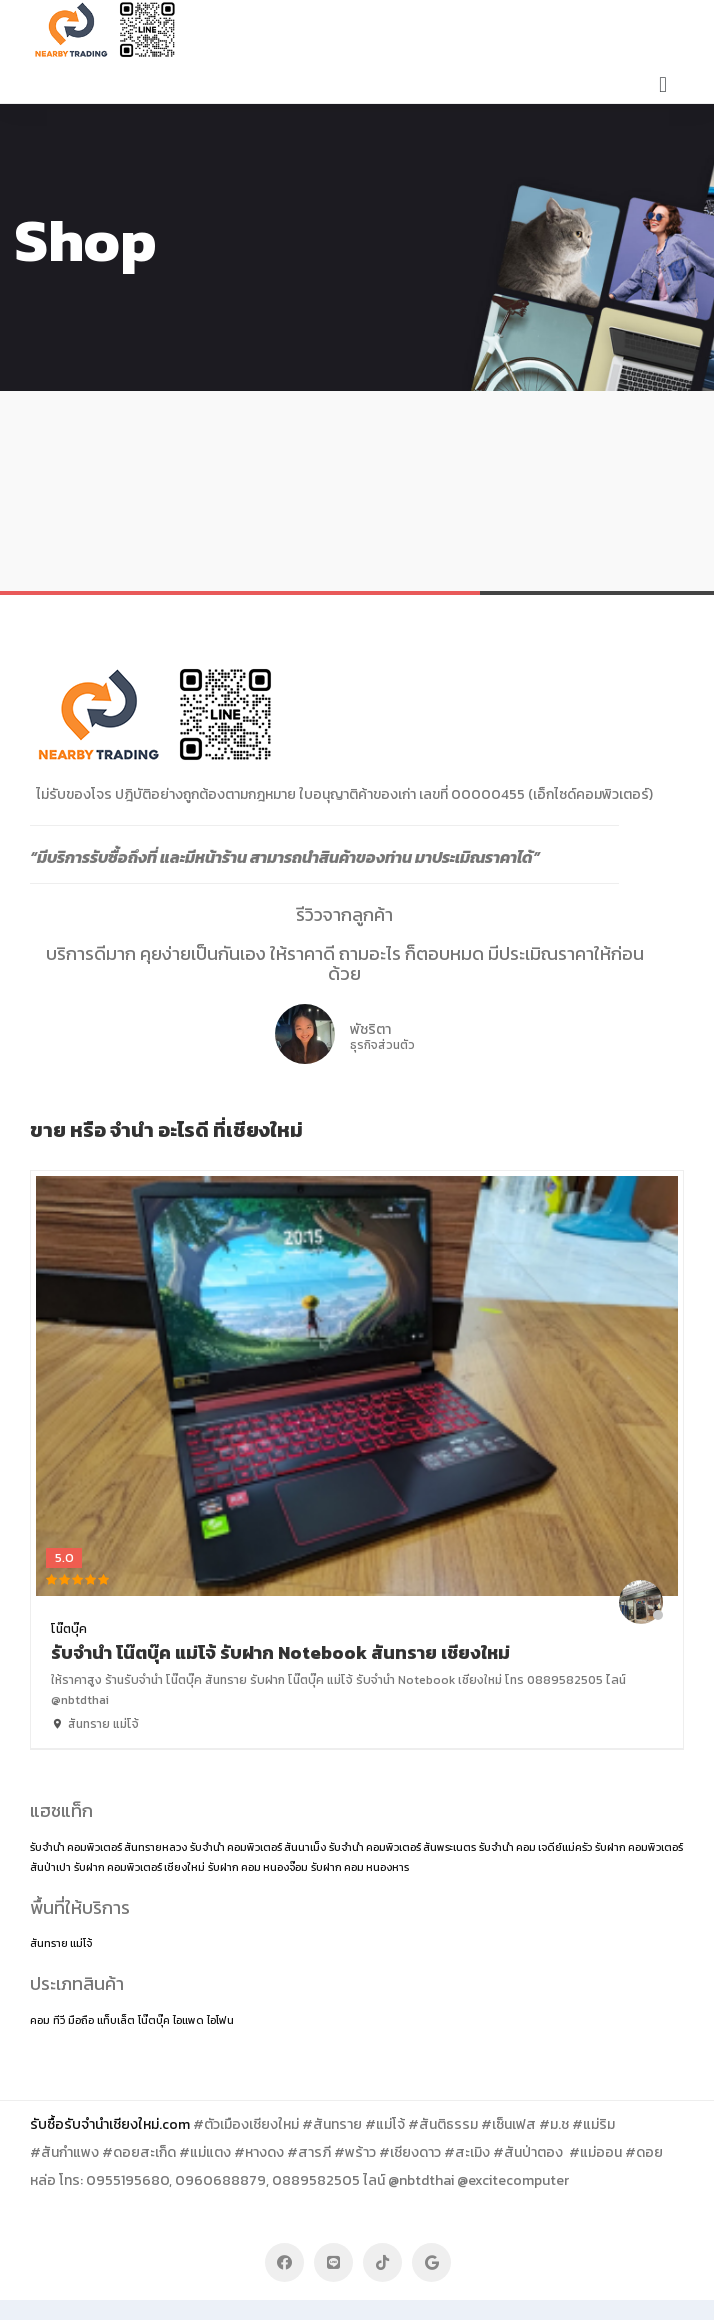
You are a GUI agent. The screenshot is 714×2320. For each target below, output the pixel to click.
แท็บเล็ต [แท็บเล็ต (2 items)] (116, 2020)
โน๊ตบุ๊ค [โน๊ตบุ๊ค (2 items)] (154, 2020)
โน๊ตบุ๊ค (69, 1629)
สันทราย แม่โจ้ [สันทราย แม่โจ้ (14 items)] (61, 1943)
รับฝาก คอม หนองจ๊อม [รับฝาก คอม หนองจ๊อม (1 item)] (258, 1867)
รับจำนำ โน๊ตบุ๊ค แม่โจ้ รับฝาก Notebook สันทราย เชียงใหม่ (280, 1652)
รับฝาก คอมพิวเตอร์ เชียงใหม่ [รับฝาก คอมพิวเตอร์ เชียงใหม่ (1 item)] (139, 1867)
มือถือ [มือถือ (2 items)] (81, 2020)
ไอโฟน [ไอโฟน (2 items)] (220, 2020)
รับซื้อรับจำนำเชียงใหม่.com (110, 2124)
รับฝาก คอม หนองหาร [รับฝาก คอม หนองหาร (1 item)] (360, 1867)
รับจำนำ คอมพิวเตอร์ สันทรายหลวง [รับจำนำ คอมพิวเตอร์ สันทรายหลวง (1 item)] (108, 1847)
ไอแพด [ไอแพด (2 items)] (188, 2020)
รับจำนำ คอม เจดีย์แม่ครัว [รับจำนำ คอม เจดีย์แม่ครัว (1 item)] (535, 1847)
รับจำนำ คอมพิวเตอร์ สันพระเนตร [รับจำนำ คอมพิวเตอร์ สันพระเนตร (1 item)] (402, 1847)
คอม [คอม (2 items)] (40, 2020)
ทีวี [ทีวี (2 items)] (59, 2020)
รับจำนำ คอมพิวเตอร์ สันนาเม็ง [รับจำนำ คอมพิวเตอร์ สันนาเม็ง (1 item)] (258, 1847)
